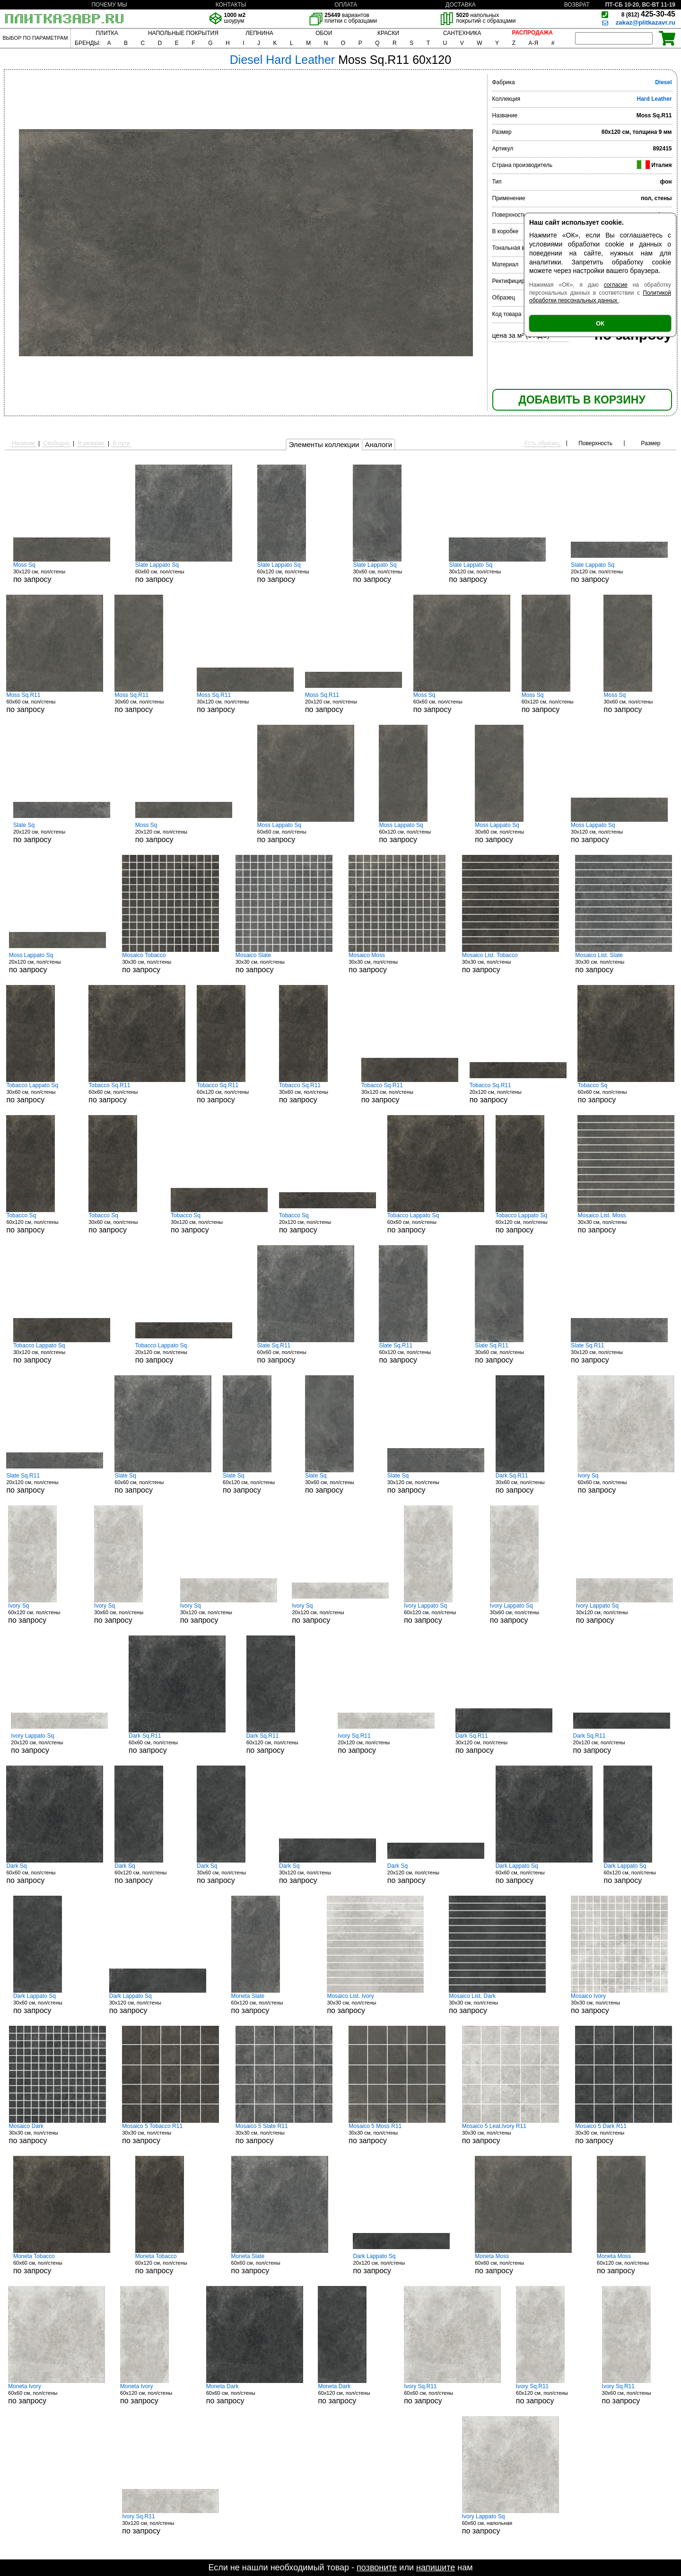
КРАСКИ (388, 33)
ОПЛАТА (345, 4)
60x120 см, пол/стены (292, 572)
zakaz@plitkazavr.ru (645, 22)
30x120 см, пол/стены (61, 572)
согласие (616, 284)
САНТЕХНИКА (462, 33)
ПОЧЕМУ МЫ (109, 4)
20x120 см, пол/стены (619, 572)
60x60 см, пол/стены (183, 572)
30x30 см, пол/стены (170, 963)
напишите (435, 2567)
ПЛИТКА (107, 33)
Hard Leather (654, 99)
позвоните (377, 2567)
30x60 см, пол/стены (388, 572)
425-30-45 (648, 14)
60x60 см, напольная (510, 2524)
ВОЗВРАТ (577, 4)
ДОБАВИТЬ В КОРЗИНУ (581, 400)
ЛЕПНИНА (259, 33)
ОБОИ (323, 33)
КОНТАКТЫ (231, 4)
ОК (600, 323)
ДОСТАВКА (460, 4)
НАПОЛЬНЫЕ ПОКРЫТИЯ (183, 33)
